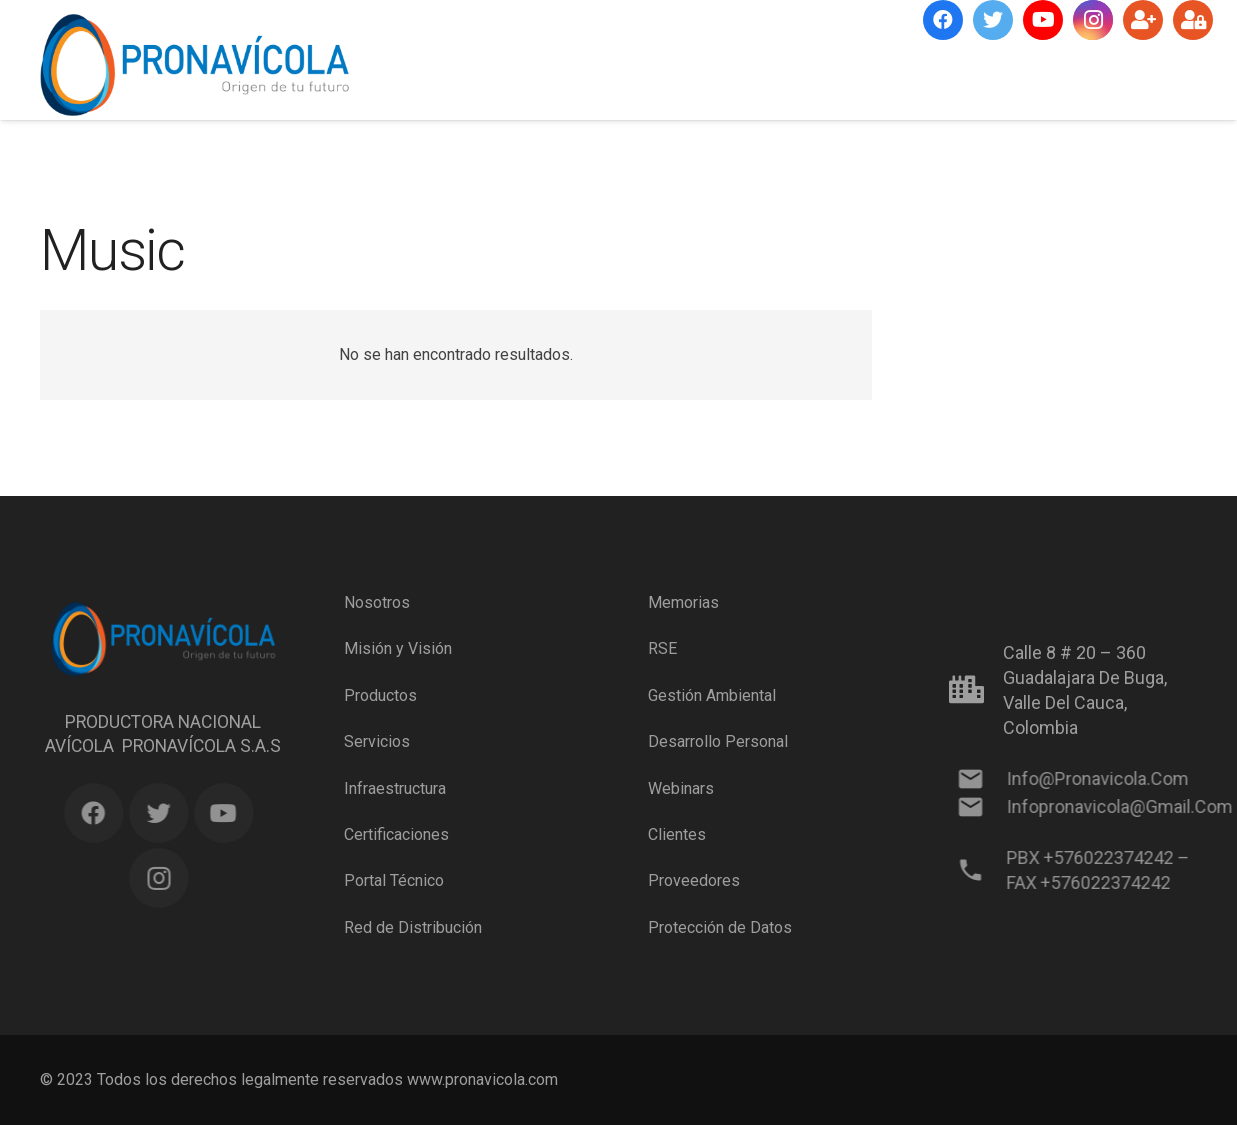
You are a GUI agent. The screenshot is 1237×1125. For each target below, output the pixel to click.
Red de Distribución (413, 927)
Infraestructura (395, 787)
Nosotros (377, 602)
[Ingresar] (1193, 20)
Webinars (681, 787)
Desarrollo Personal (718, 741)
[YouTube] (1043, 20)
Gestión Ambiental (712, 695)
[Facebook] (943, 20)
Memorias (683, 602)
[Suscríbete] (1143, 20)
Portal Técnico (394, 880)
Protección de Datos (720, 927)
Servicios (377, 741)
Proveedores (694, 880)
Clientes (677, 834)
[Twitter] (993, 20)
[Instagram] (1093, 20)
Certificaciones (396, 834)
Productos (380, 695)
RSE (662, 648)
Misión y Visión (398, 648)
